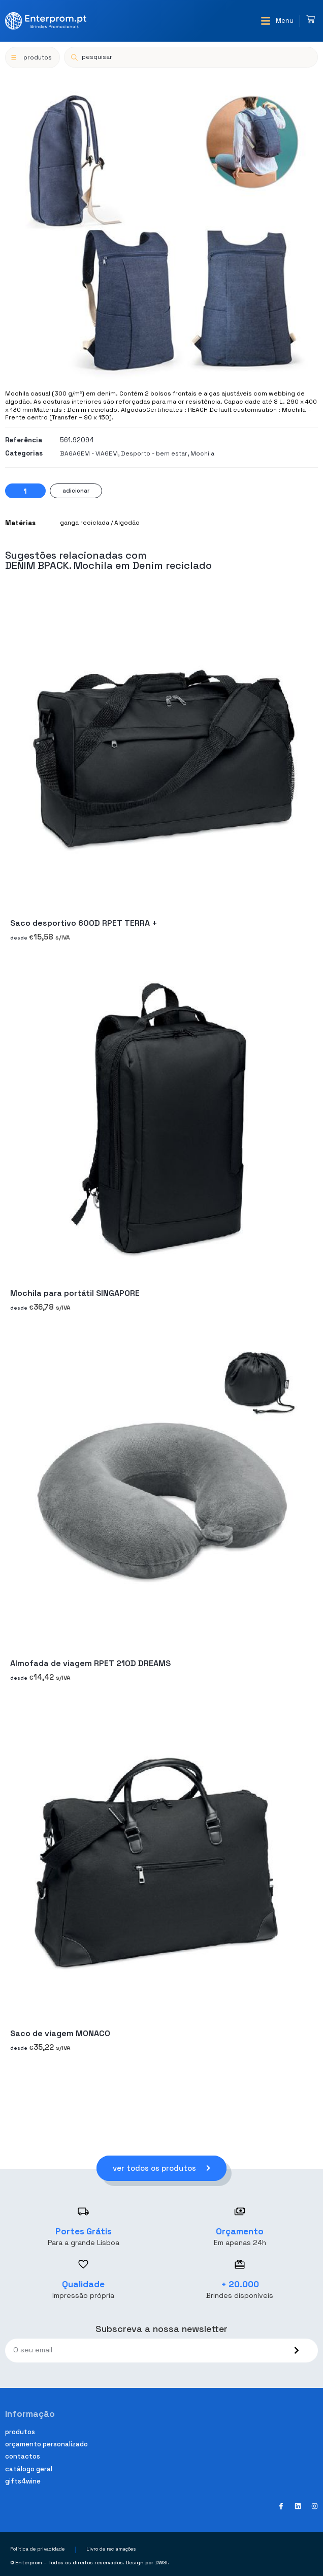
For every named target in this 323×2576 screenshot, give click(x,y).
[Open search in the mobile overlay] (191, 57)
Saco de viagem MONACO (60, 2033)
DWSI (161, 2562)
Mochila (202, 453)
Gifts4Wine (23, 2481)
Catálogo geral (28, 2469)
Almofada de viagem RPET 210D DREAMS (90, 1663)
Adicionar (75, 490)
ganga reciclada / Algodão (100, 523)
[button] (277, 21)
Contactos (22, 2456)
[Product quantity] (25, 490)
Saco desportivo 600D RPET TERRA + (83, 923)
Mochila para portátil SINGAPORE (75, 1293)
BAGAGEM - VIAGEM (89, 453)
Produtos (20, 2432)
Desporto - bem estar (154, 453)
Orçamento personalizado (46, 2444)
